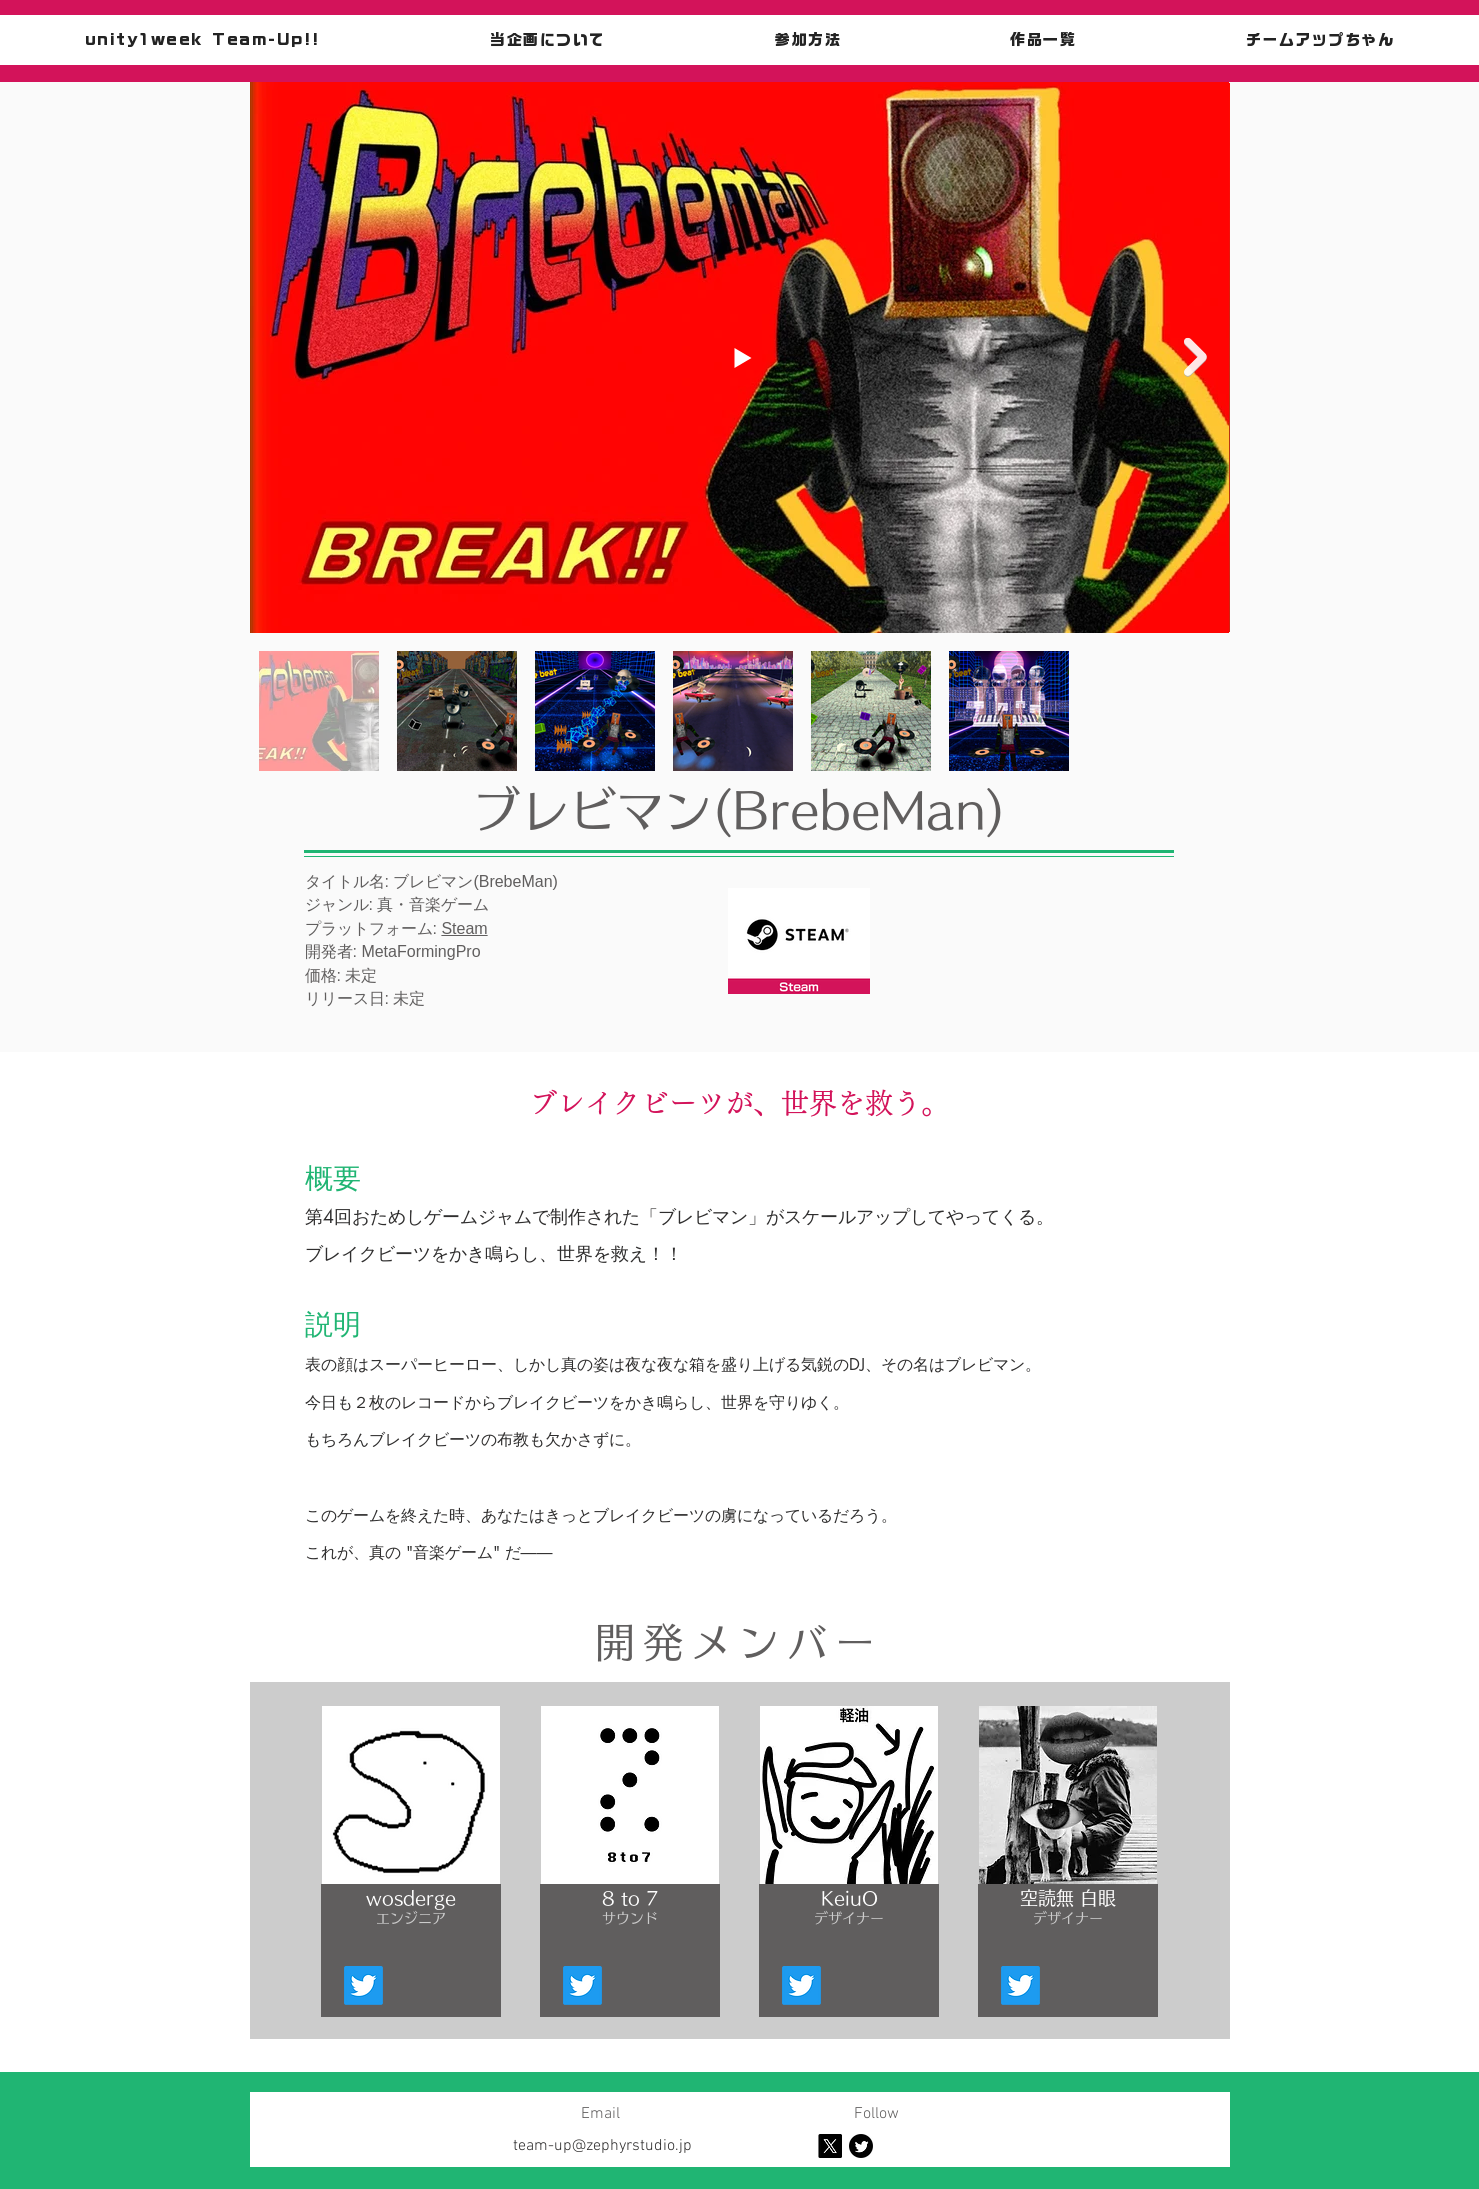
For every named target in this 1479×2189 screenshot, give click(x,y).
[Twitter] (363, 1985)
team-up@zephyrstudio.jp (602, 2146)
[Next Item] (1195, 357)
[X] (830, 2146)
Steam (464, 928)
